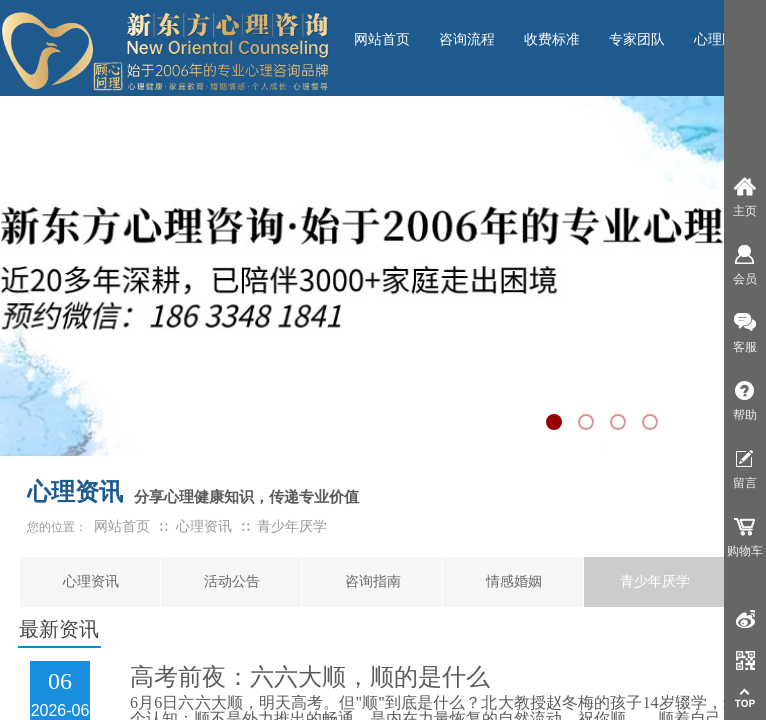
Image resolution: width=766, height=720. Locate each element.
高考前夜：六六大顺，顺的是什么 (310, 677)
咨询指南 (373, 581)
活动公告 (232, 581)
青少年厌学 (655, 581)
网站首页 (122, 526)
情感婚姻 (514, 581)
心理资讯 (91, 581)
